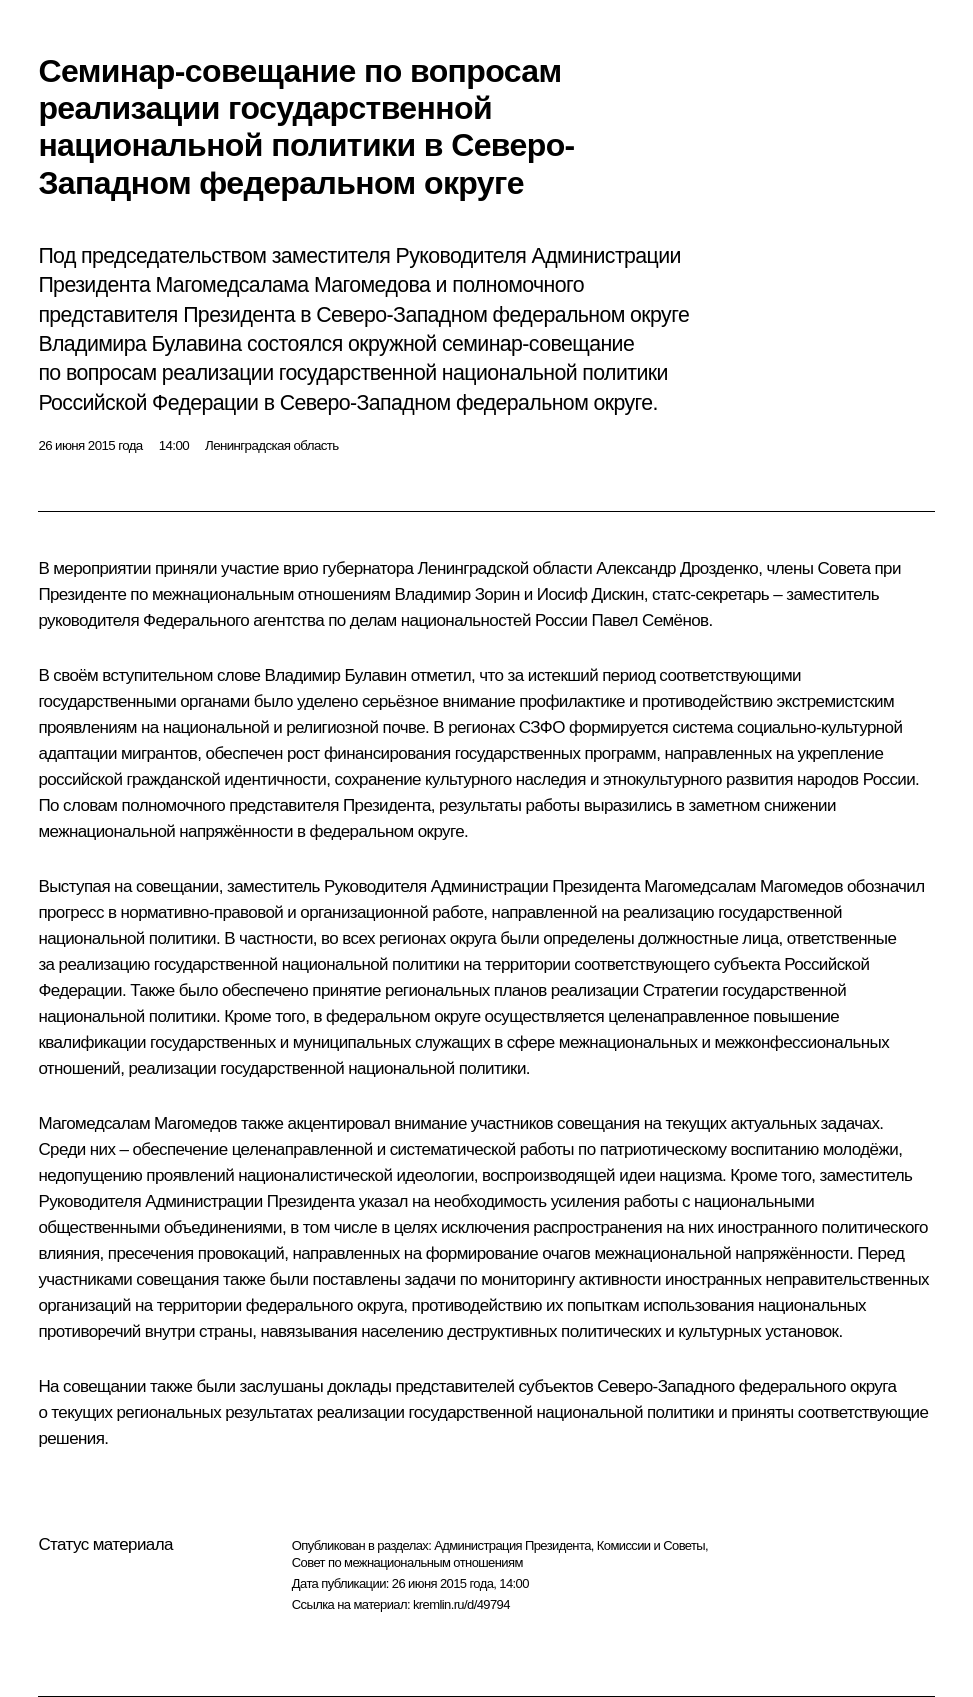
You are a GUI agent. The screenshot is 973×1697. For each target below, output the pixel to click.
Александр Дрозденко (677, 568)
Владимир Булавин (335, 675)
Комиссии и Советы (651, 1545)
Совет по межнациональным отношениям (407, 1562)
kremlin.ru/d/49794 (461, 1604)
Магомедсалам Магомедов (743, 886)
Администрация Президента (512, 1545)
